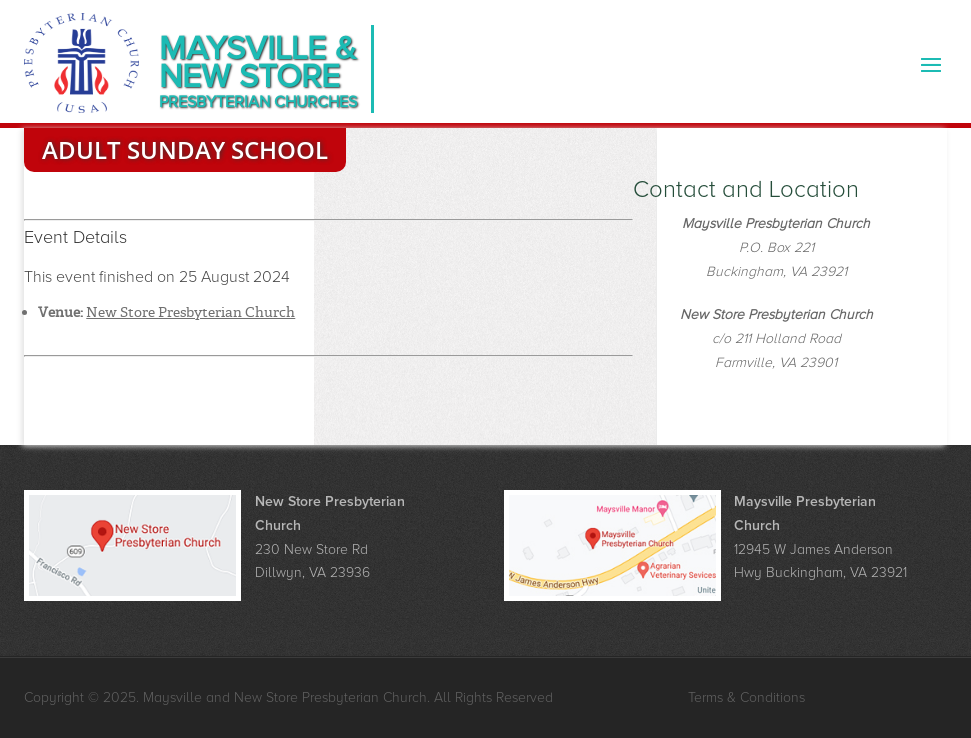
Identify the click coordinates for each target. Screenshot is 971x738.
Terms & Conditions (746, 697)
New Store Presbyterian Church (190, 312)
